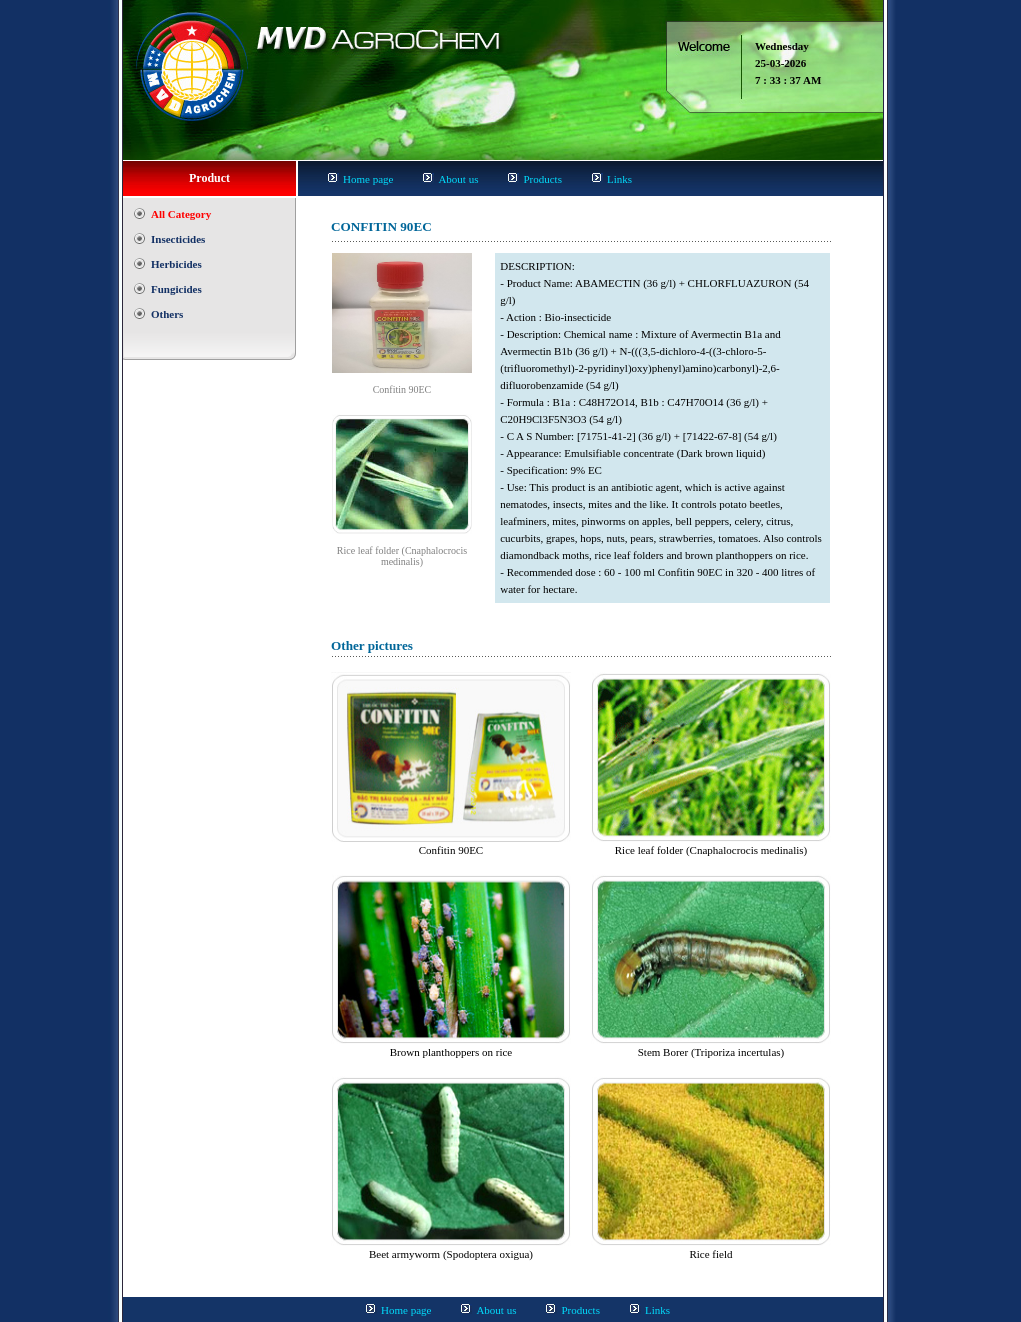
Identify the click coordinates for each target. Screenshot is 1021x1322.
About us (458, 179)
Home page (368, 179)
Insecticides (178, 239)
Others (167, 314)
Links (619, 179)
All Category (181, 214)
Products (542, 179)
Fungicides (176, 289)
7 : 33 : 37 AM (788, 80)
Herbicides (176, 264)
